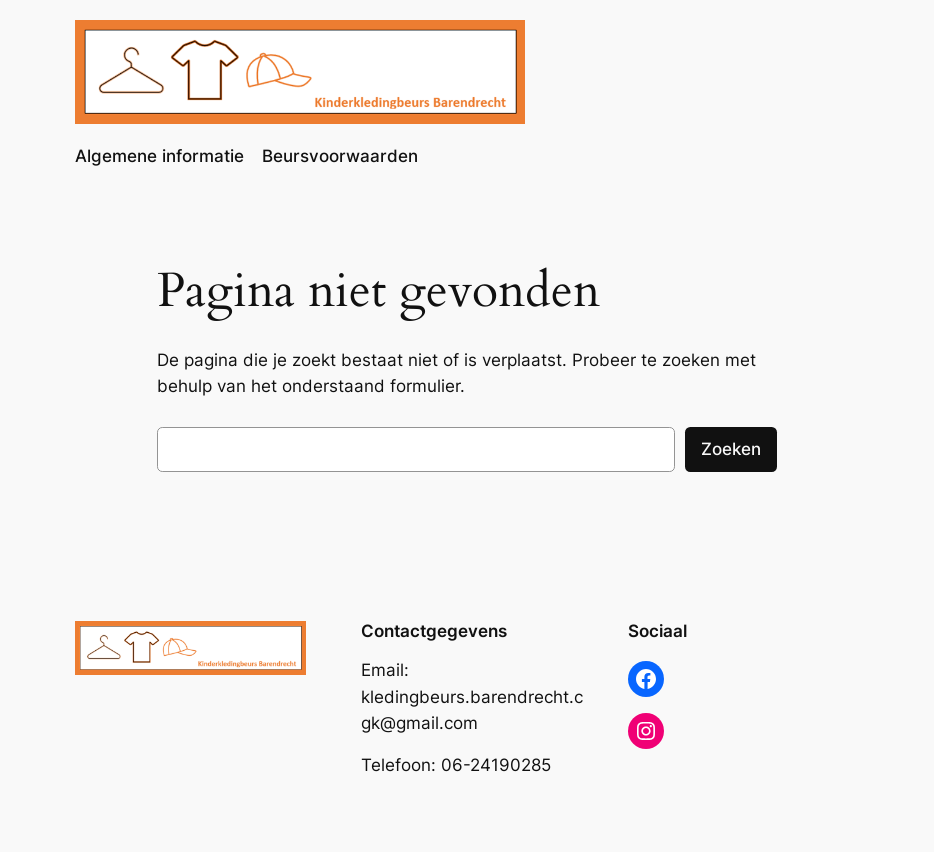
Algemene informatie (159, 156)
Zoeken (731, 449)
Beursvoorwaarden (340, 156)
